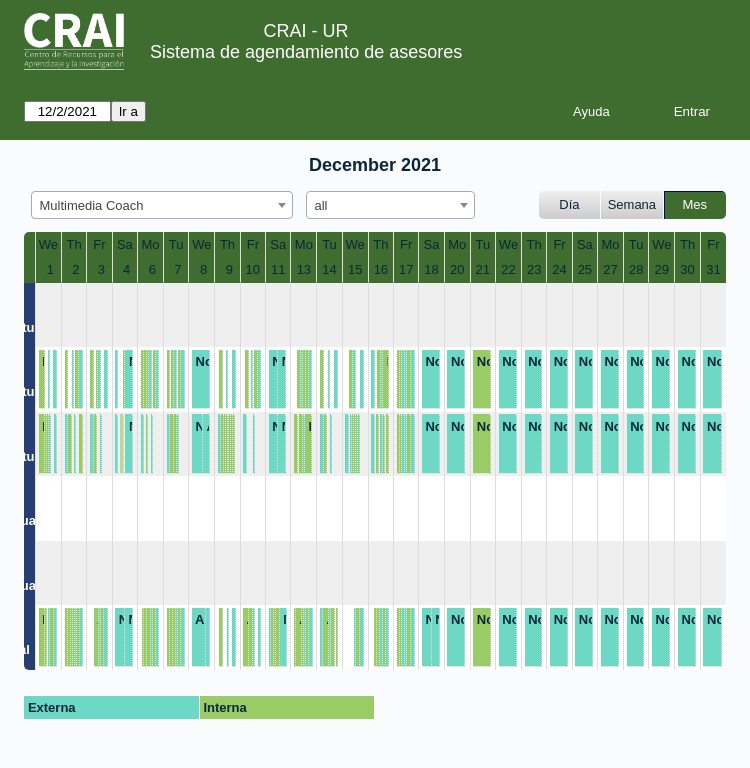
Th (74, 244)
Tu (176, 244)
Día (569, 204)
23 (534, 269)
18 (431, 269)
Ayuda (591, 111)
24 (559, 269)
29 (662, 269)
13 (304, 269)
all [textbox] (321, 205)
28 (636, 269)
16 (381, 269)
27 (610, 269)
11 (278, 269)
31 (713, 269)
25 (585, 269)
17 (406, 269)
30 (687, 269)
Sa (125, 244)
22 (508, 269)
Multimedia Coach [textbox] (92, 205)
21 (483, 269)
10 (253, 269)
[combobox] (162, 205)
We (48, 244)
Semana (632, 204)
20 (457, 269)
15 (355, 269)
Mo (150, 244)
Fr (99, 244)
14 (329, 269)
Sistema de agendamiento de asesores (306, 52)
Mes (695, 204)
